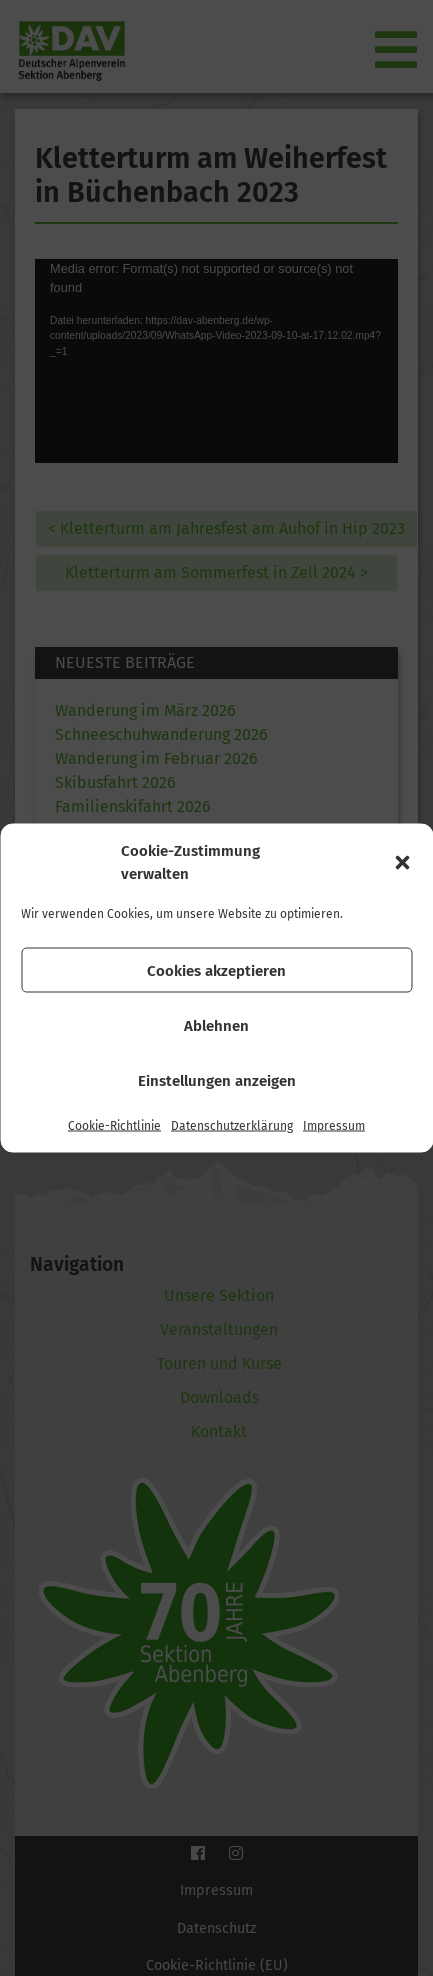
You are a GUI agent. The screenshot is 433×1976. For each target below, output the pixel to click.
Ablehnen (216, 1025)
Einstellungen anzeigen (217, 1080)
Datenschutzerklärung (232, 1126)
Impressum (334, 1126)
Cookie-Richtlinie (114, 1126)
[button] (402, 862)
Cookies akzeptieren (216, 970)
